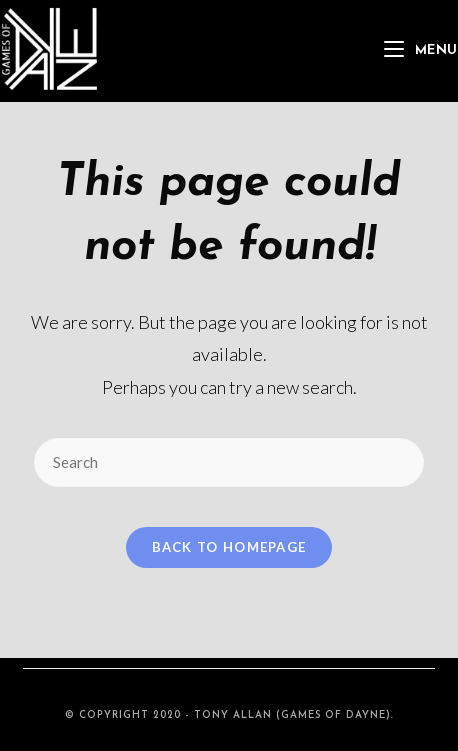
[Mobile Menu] (421, 50)
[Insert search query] (229, 462)
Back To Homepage (229, 547)
